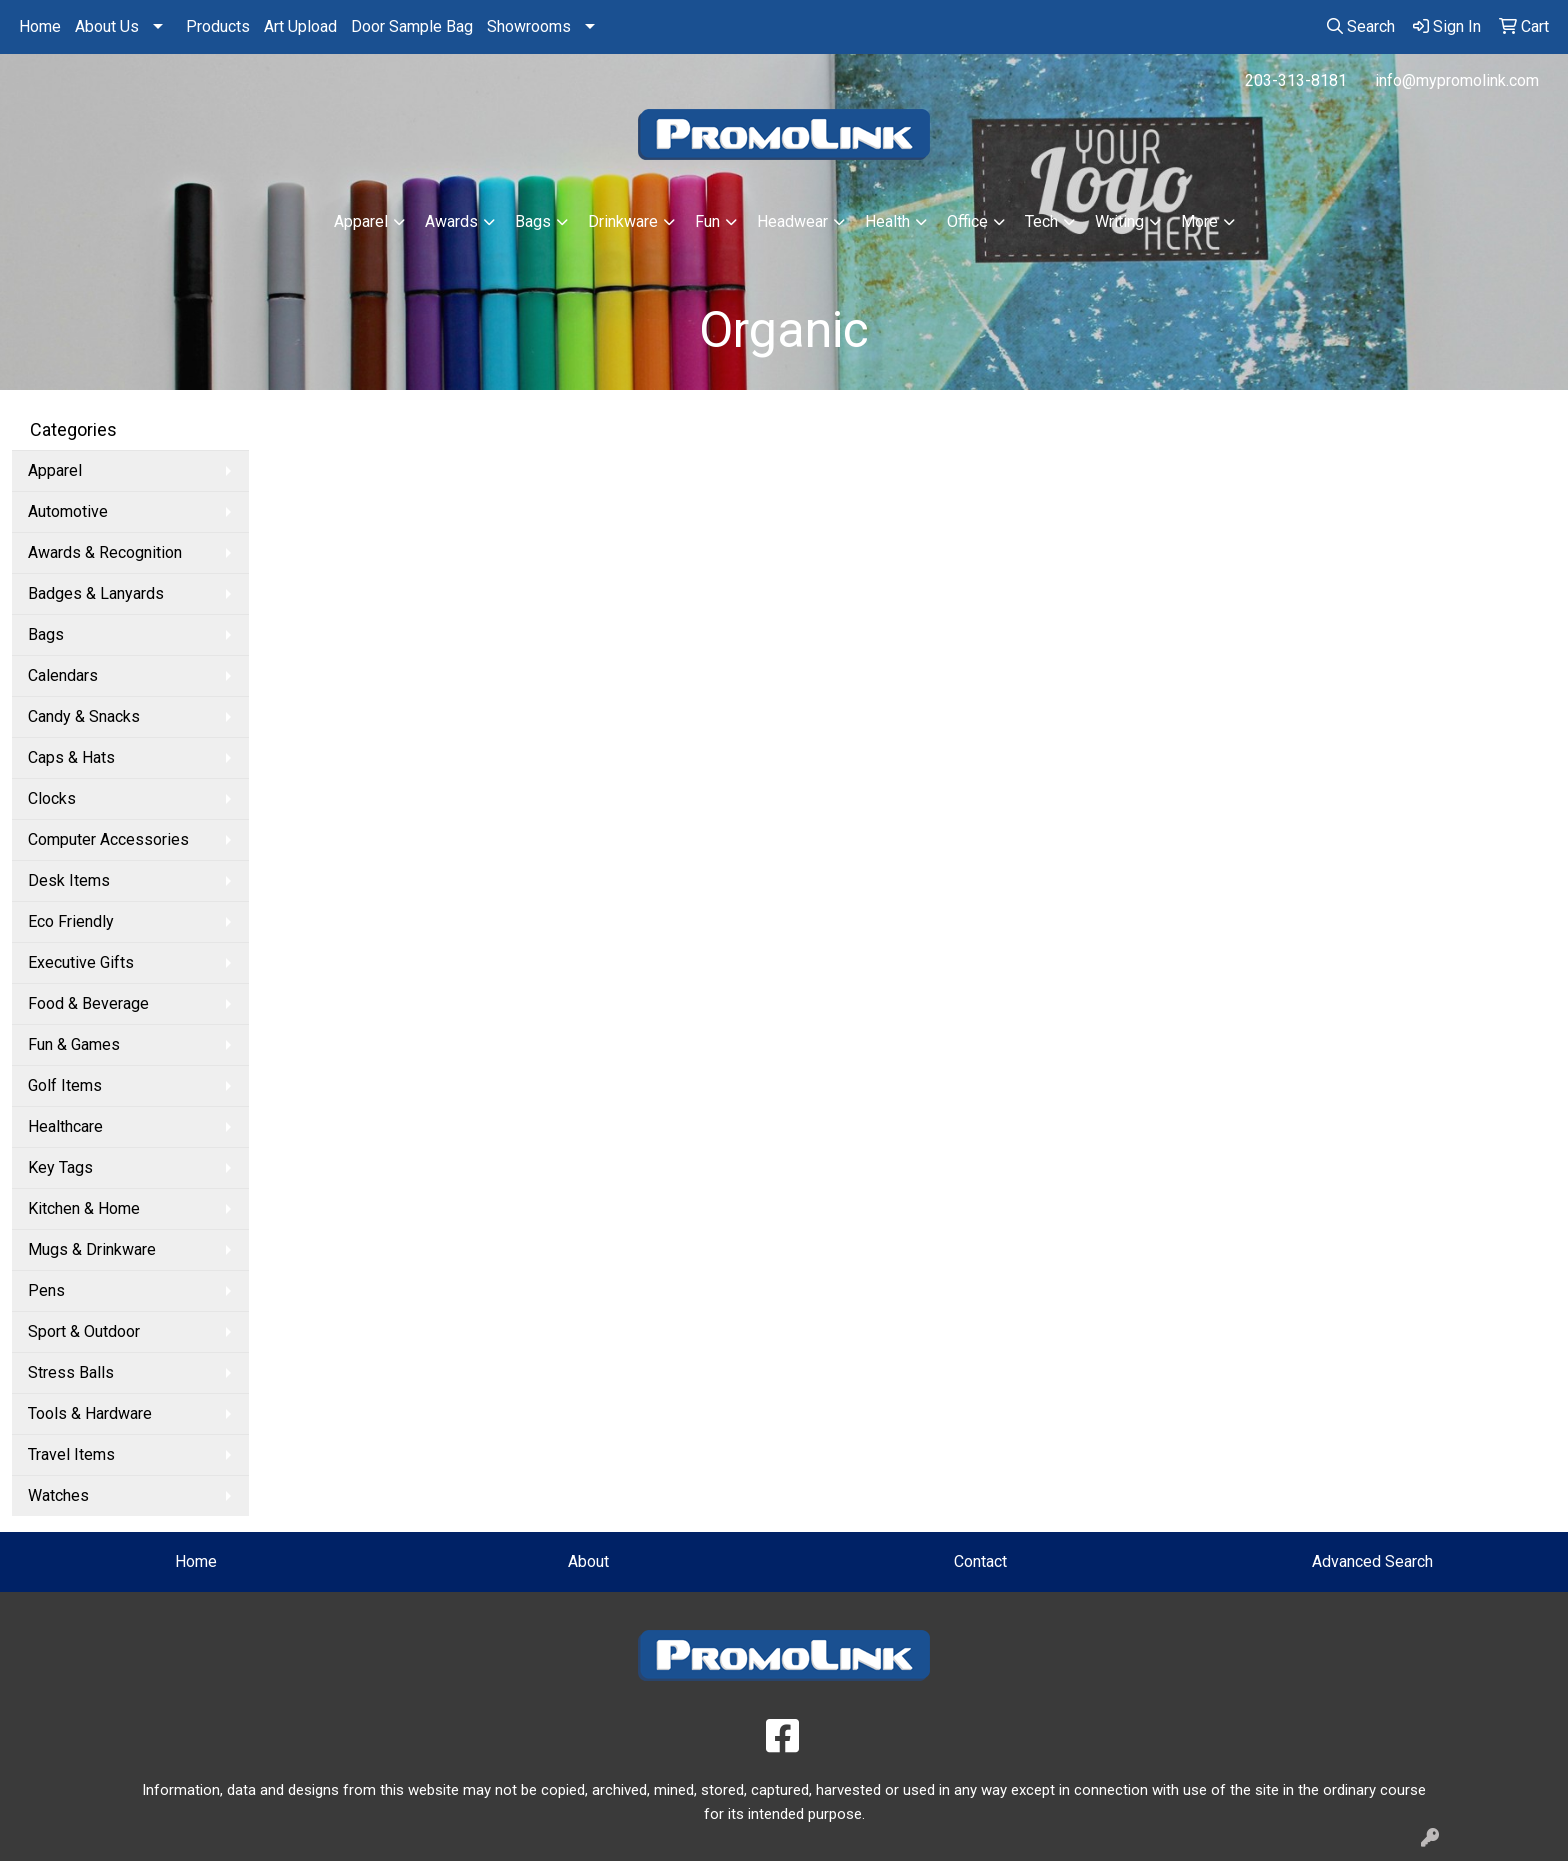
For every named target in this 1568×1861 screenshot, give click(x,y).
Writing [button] (1119, 221)
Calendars (63, 675)
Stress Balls (71, 1372)
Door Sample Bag (412, 26)
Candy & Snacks (84, 716)
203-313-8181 (1296, 80)
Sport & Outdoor (84, 1331)
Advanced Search (1372, 1561)
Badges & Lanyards (96, 593)
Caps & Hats (71, 757)
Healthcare (65, 1126)
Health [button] (887, 221)
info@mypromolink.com (1457, 80)
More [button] (1199, 221)
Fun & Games (74, 1044)
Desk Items (69, 880)
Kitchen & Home (84, 1208)
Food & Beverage (88, 1003)
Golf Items (65, 1085)
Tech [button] (1041, 221)
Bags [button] (533, 221)
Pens (46, 1290)
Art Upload (300, 26)
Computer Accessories (108, 839)
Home (40, 26)
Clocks (52, 798)
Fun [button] (707, 221)
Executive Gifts (81, 962)
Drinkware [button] (623, 221)
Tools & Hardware (90, 1413)
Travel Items (71, 1454)
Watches (58, 1495)
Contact (980, 1561)
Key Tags (60, 1167)
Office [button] (967, 221)
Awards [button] (451, 221)
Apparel (55, 470)
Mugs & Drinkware (92, 1249)
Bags (46, 634)
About (588, 1561)
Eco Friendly (71, 921)
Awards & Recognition (105, 552)
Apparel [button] (361, 221)
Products (218, 26)
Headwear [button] (792, 221)
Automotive (68, 511)
